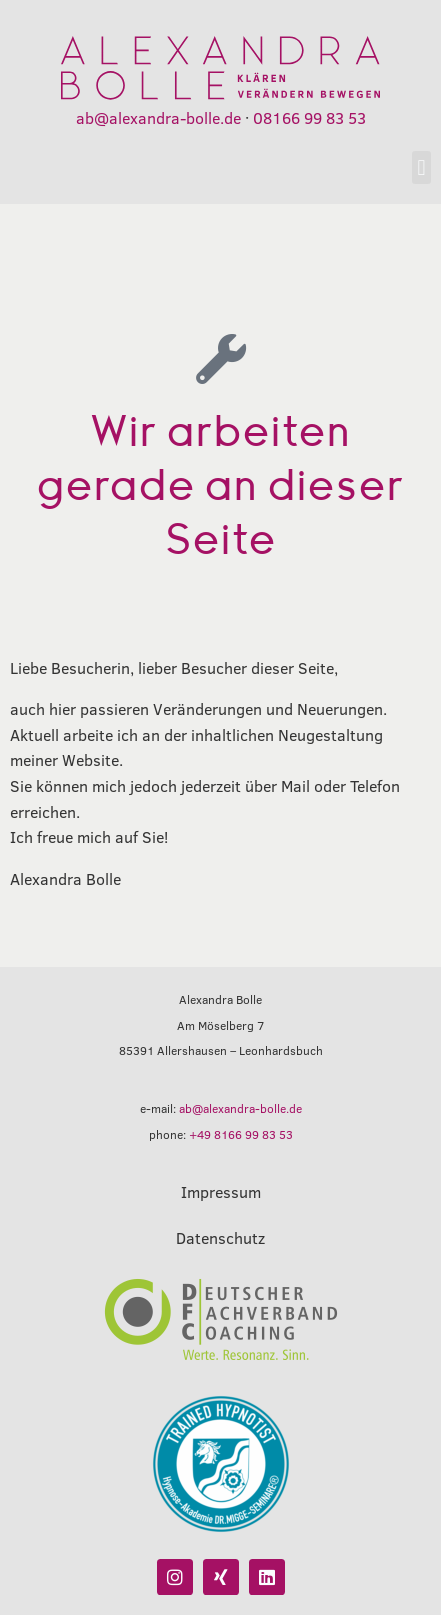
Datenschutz (220, 1237)
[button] (421, 167)
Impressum (221, 1191)
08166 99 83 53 (309, 117)
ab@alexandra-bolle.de (158, 117)
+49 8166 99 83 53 (241, 1134)
